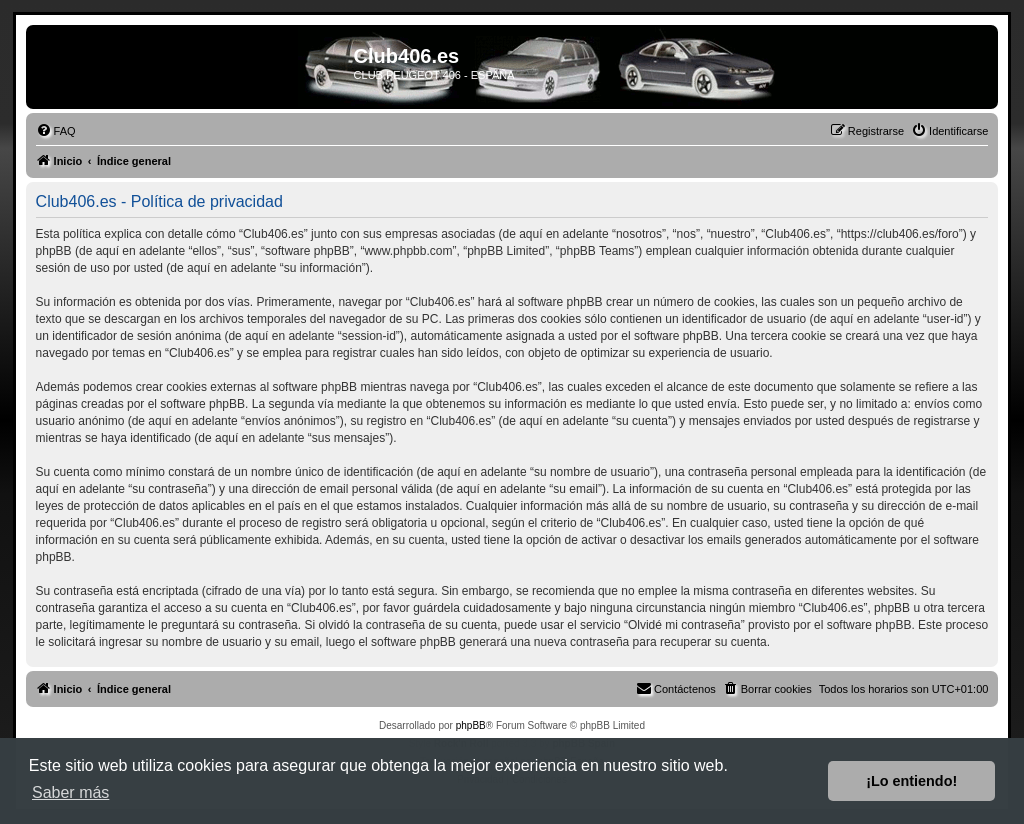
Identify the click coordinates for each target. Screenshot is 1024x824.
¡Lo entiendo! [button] (911, 781)
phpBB (471, 725)
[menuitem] (56, 131)
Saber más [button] (70, 792)
